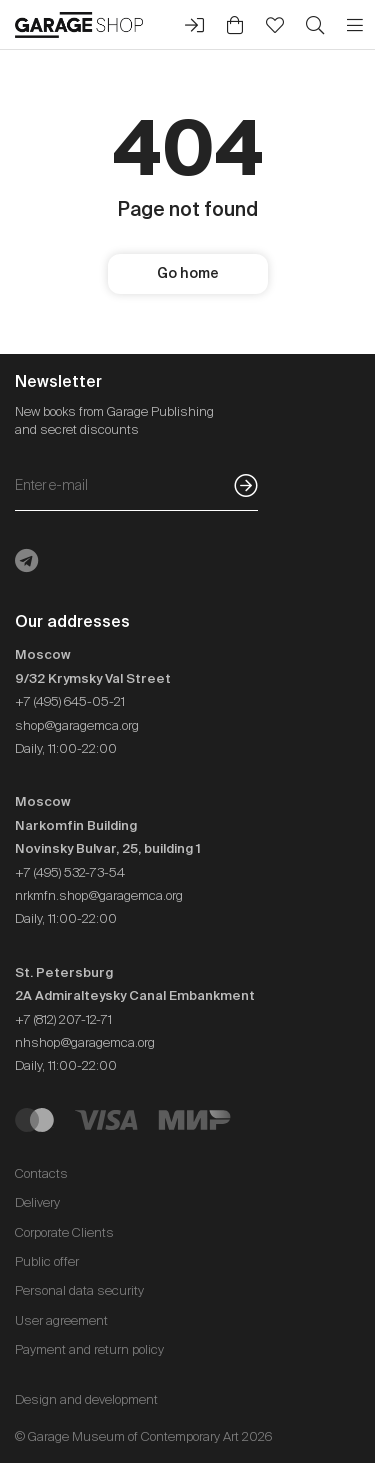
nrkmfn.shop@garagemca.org (99, 895)
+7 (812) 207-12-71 (63, 1019)
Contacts (41, 1173)
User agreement (61, 1320)
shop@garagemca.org (77, 725)
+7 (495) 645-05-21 (70, 701)
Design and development (86, 1399)
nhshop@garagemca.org (85, 1042)
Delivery (37, 1202)
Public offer (47, 1261)
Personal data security (79, 1290)
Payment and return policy (89, 1349)
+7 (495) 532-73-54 (70, 872)
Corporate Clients (64, 1232)
